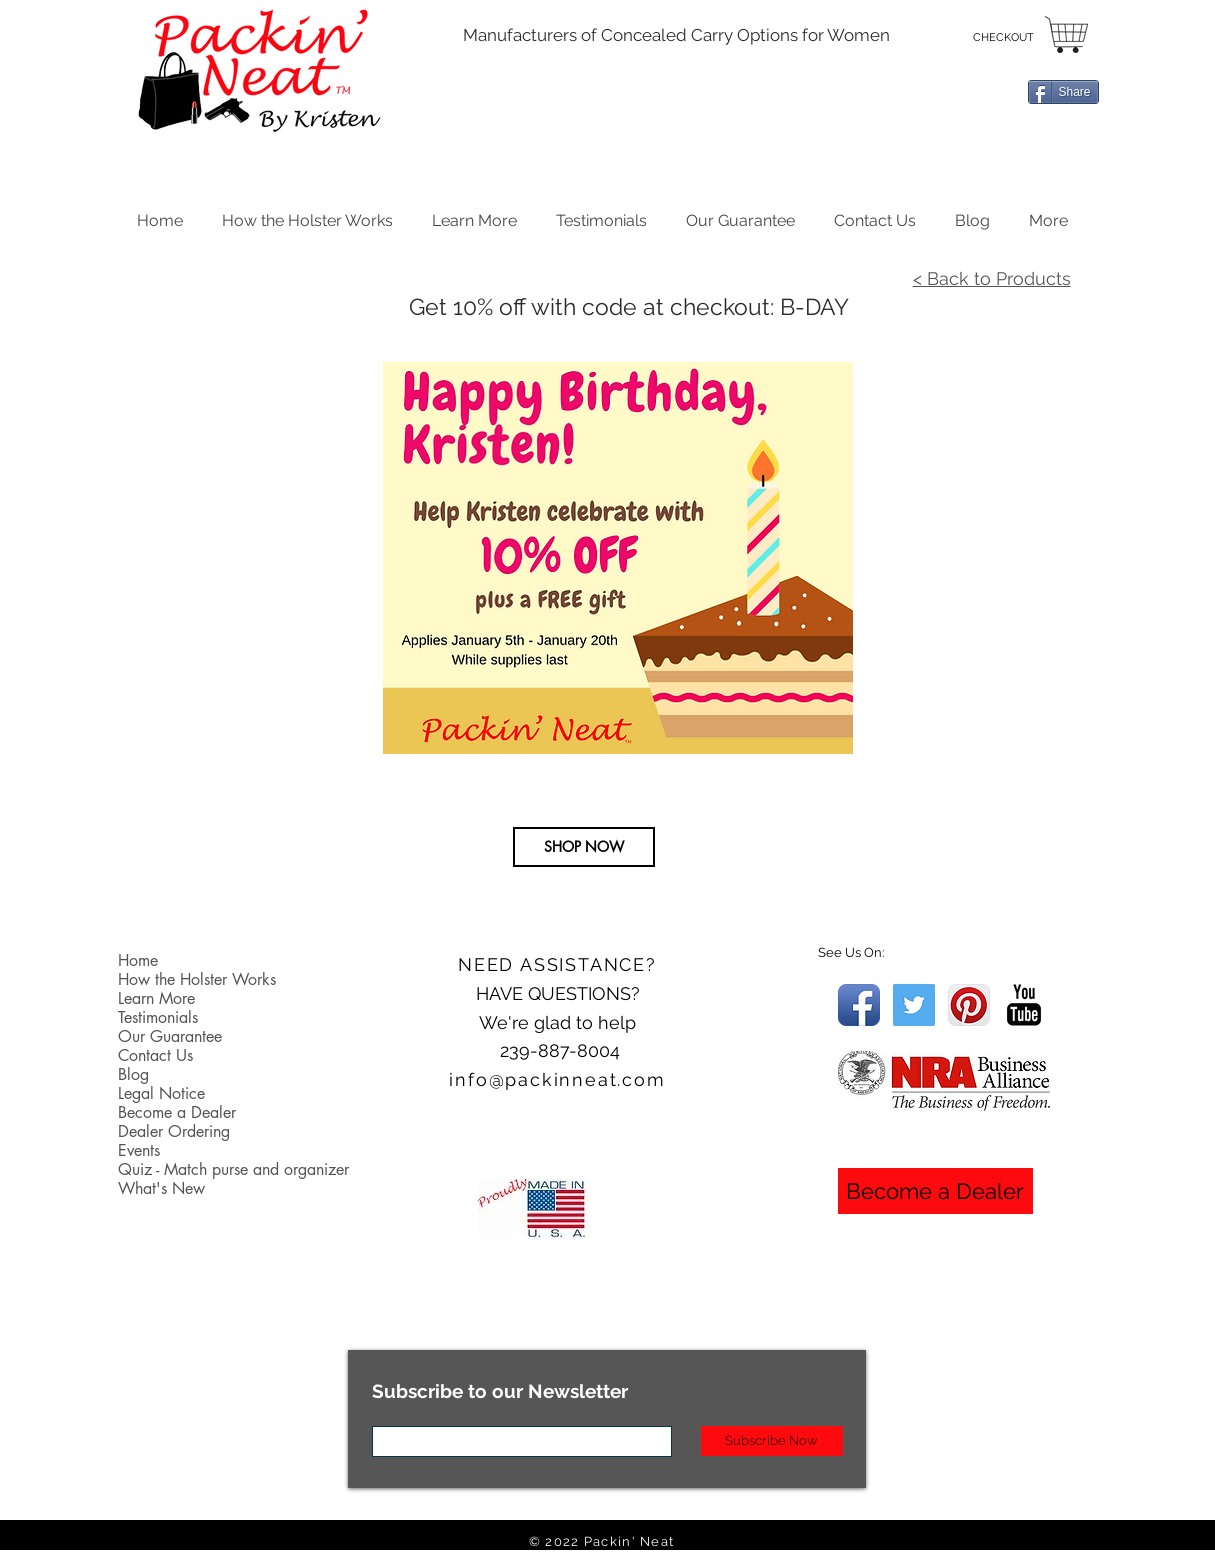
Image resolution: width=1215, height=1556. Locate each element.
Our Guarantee (170, 1036)
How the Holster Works (197, 979)
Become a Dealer (177, 1112)
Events (139, 1150)
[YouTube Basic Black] (1024, 1005)
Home (138, 960)
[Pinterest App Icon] (969, 1005)
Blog (133, 1074)
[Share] (1063, 92)
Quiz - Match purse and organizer (233, 1169)
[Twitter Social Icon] (914, 1005)
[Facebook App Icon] (859, 1005)
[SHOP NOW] (584, 847)
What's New (161, 1188)
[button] (475, 216)
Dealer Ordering (174, 1131)
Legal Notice (161, 1093)
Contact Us (155, 1055)
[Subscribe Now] (772, 1441)
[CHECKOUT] (1003, 38)
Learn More (156, 998)
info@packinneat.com (557, 1079)
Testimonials (158, 1017)
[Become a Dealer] (935, 1191)
